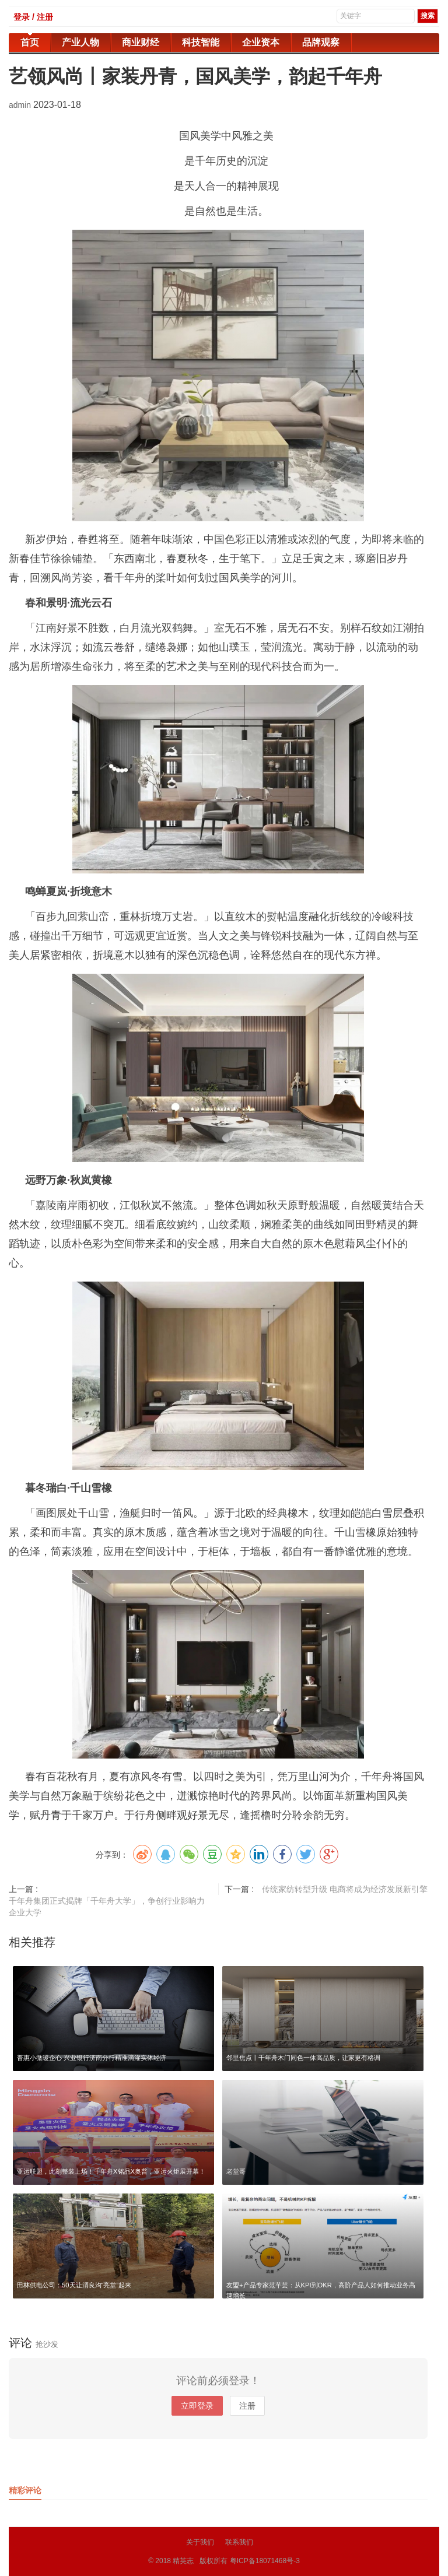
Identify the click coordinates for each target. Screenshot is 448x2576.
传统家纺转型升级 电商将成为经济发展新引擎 (345, 1889)
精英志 (183, 2561)
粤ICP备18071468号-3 (265, 2561)
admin (21, 105)
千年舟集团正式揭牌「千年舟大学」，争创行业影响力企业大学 (107, 1906)
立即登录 (197, 2405)
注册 (247, 2405)
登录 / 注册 (33, 17)
